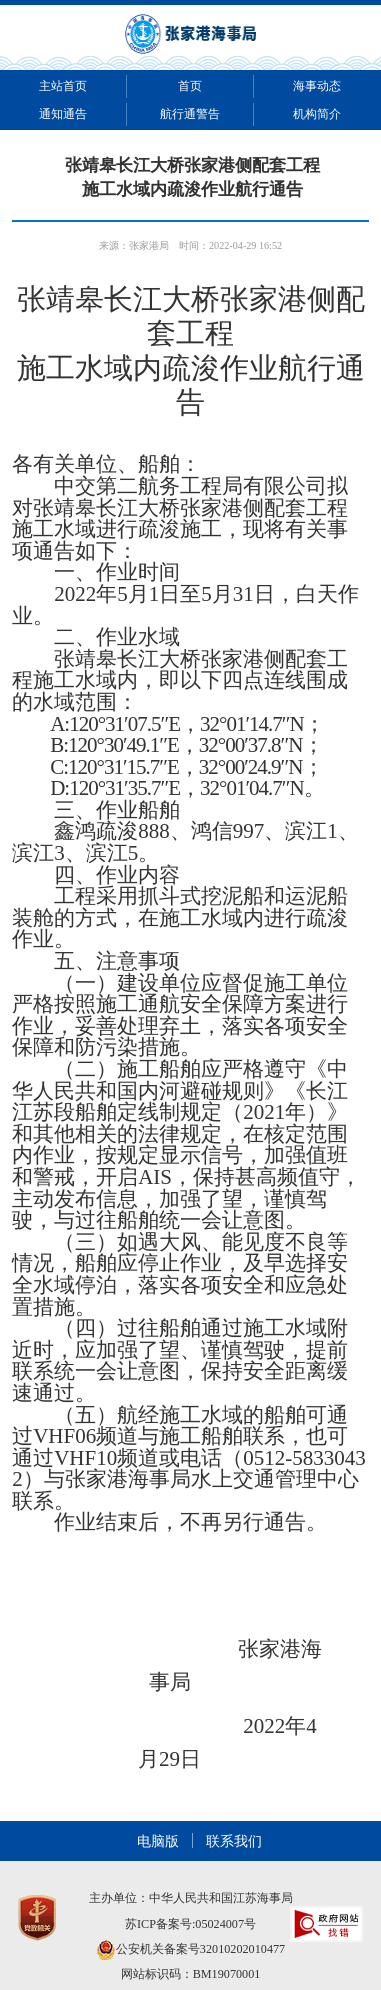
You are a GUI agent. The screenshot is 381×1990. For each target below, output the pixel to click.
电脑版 (158, 1841)
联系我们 (234, 1841)
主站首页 (63, 86)
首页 (190, 86)
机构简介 (317, 114)
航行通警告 (190, 114)
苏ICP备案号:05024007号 (190, 1924)
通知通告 (63, 114)
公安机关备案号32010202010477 (190, 1949)
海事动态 (317, 86)
